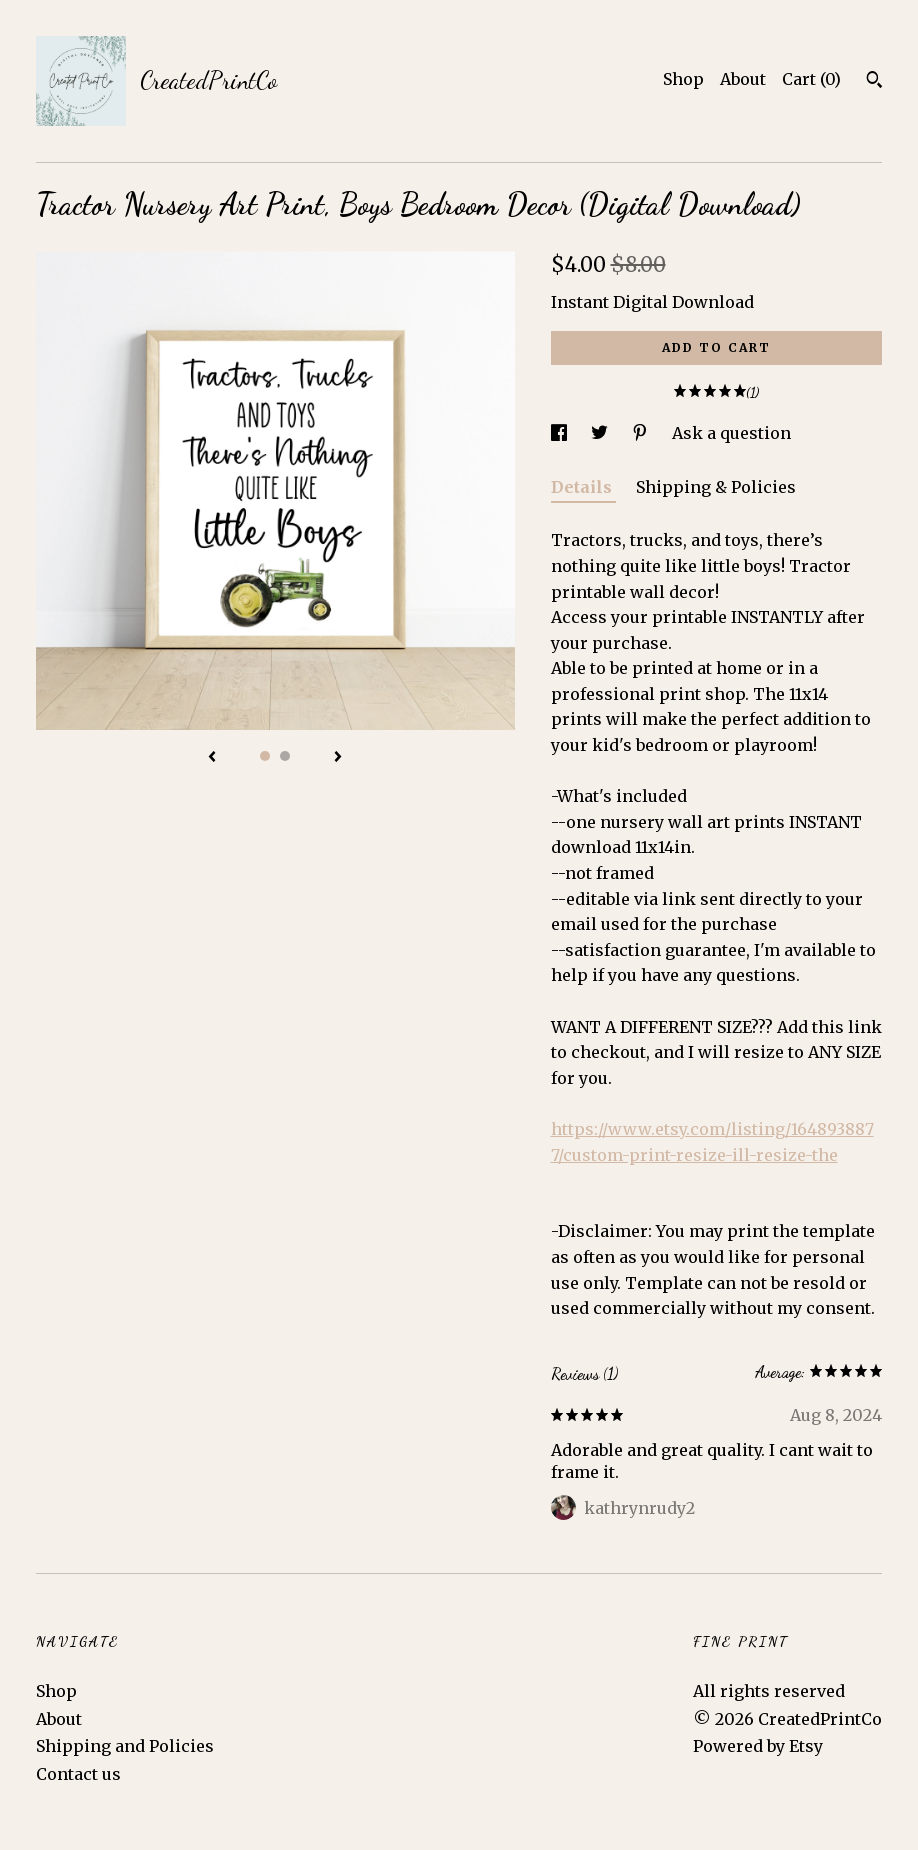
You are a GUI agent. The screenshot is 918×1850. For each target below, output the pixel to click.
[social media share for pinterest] (642, 433)
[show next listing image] (338, 758)
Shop (683, 79)
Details (583, 487)
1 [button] (265, 756)
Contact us (78, 1774)
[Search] (874, 82)
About (743, 79)
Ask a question (731, 433)
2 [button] (285, 756)
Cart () (811, 79)
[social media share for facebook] (561, 433)
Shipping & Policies (716, 487)
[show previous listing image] (212, 758)
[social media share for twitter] (601, 433)
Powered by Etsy (758, 1746)
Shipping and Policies (125, 1746)
